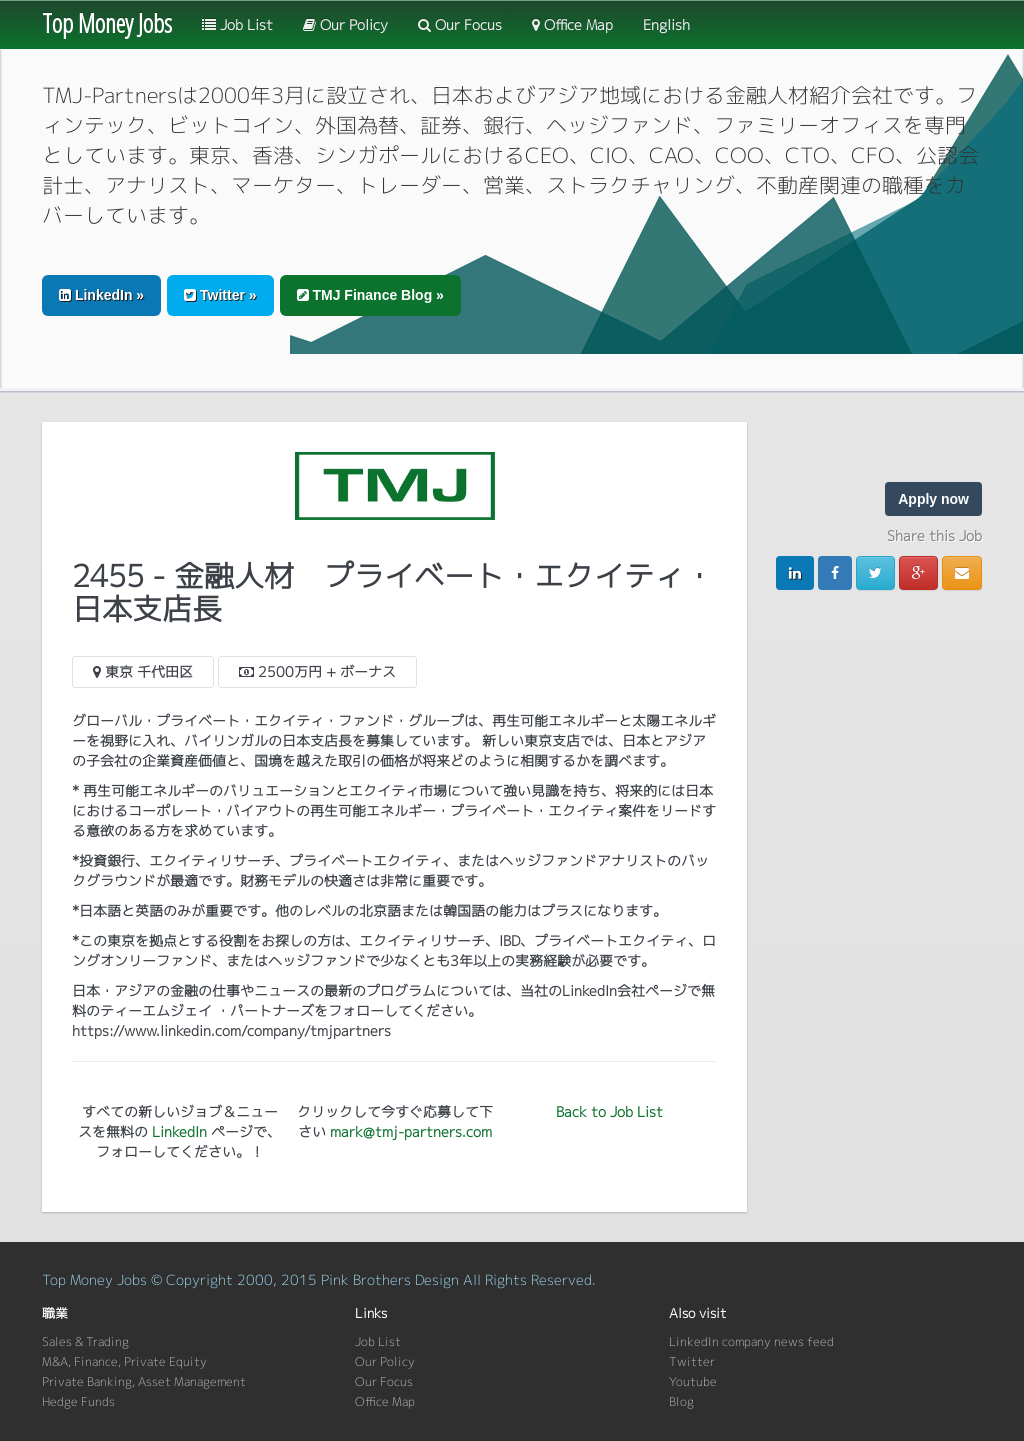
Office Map (572, 24)
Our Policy (345, 24)
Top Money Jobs (107, 23)
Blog (681, 1401)
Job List (237, 24)
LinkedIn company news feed (751, 1341)
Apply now (933, 499)
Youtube (693, 1381)
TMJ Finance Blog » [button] (370, 295)
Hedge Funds (78, 1401)
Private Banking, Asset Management (144, 1381)
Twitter (692, 1361)
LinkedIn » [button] (101, 295)
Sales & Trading (85, 1341)
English (666, 24)
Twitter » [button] (220, 295)
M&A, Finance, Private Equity (124, 1361)
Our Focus (460, 24)
